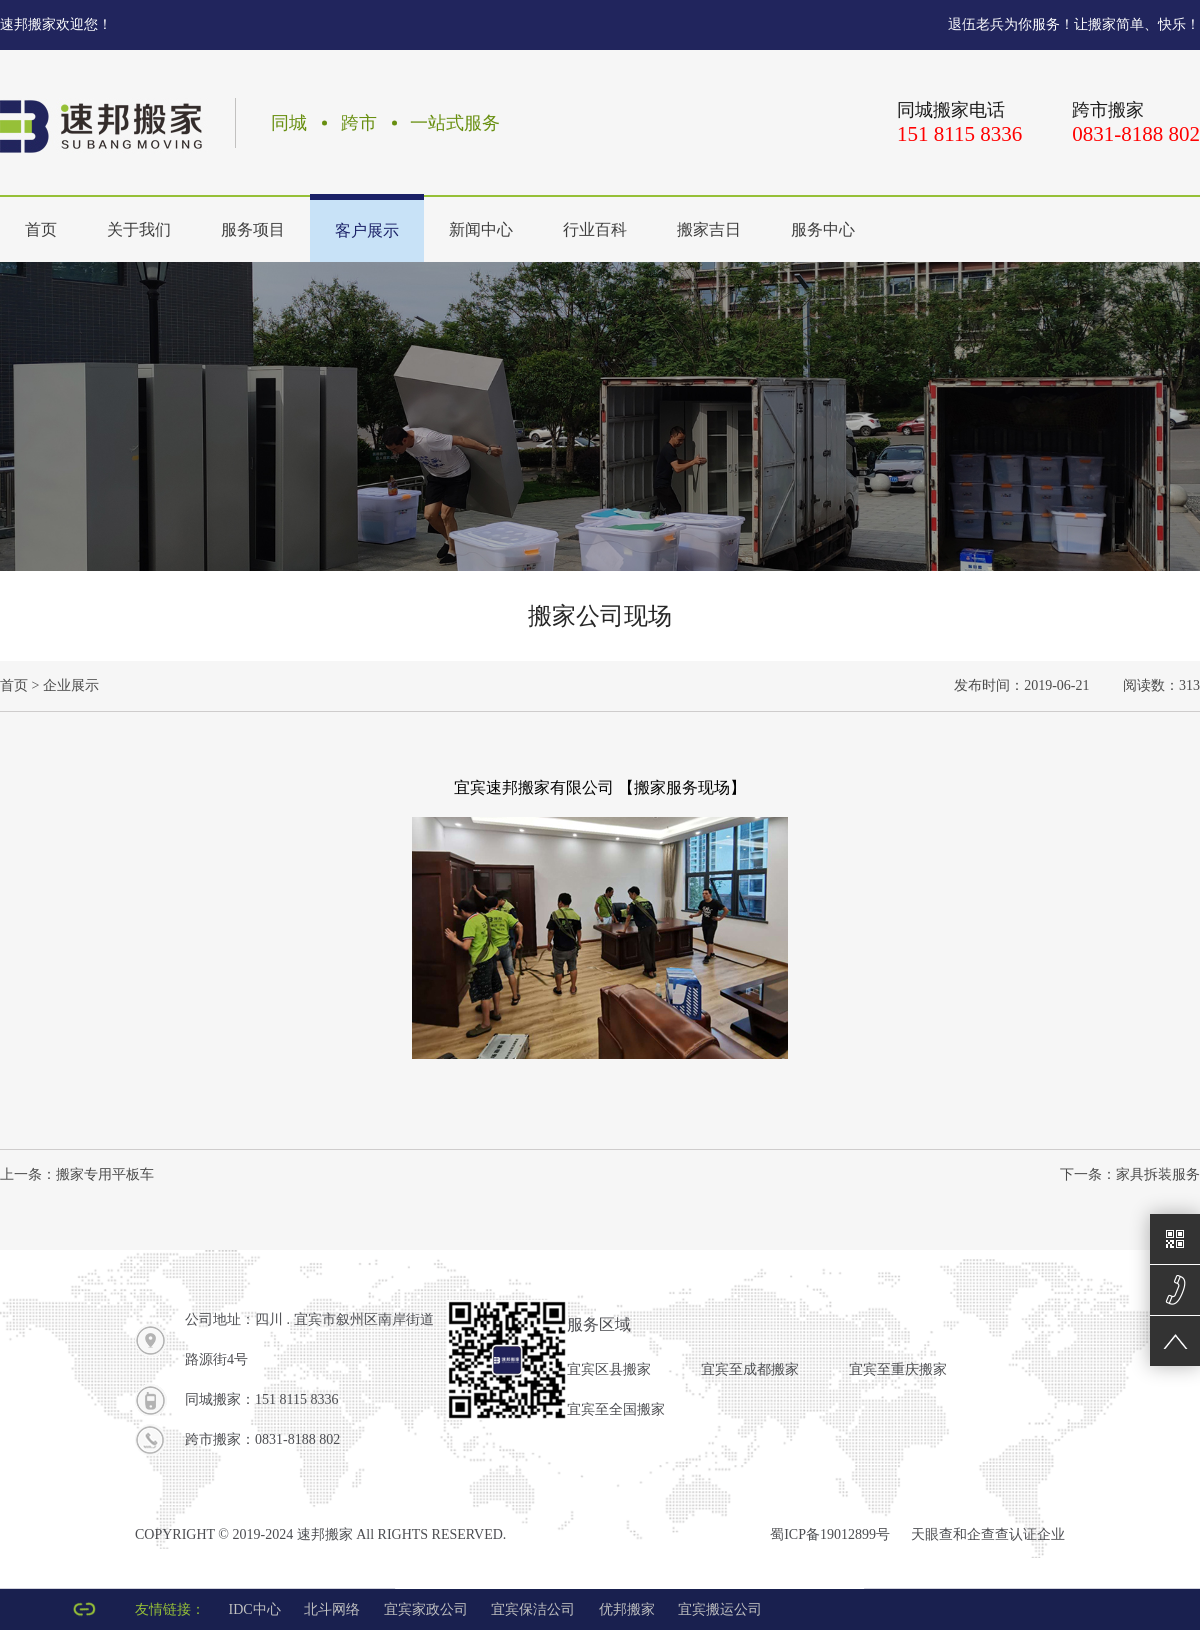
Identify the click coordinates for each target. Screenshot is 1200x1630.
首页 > (19, 685)
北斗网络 (332, 1609)
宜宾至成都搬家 (750, 1369)
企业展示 (71, 685)
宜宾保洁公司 (533, 1609)
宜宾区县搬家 (609, 1369)
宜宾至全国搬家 (616, 1409)
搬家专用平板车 (105, 1174)
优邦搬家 (627, 1609)
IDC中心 (255, 1609)
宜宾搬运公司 (720, 1609)
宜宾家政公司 (426, 1609)
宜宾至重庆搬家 (898, 1369)
